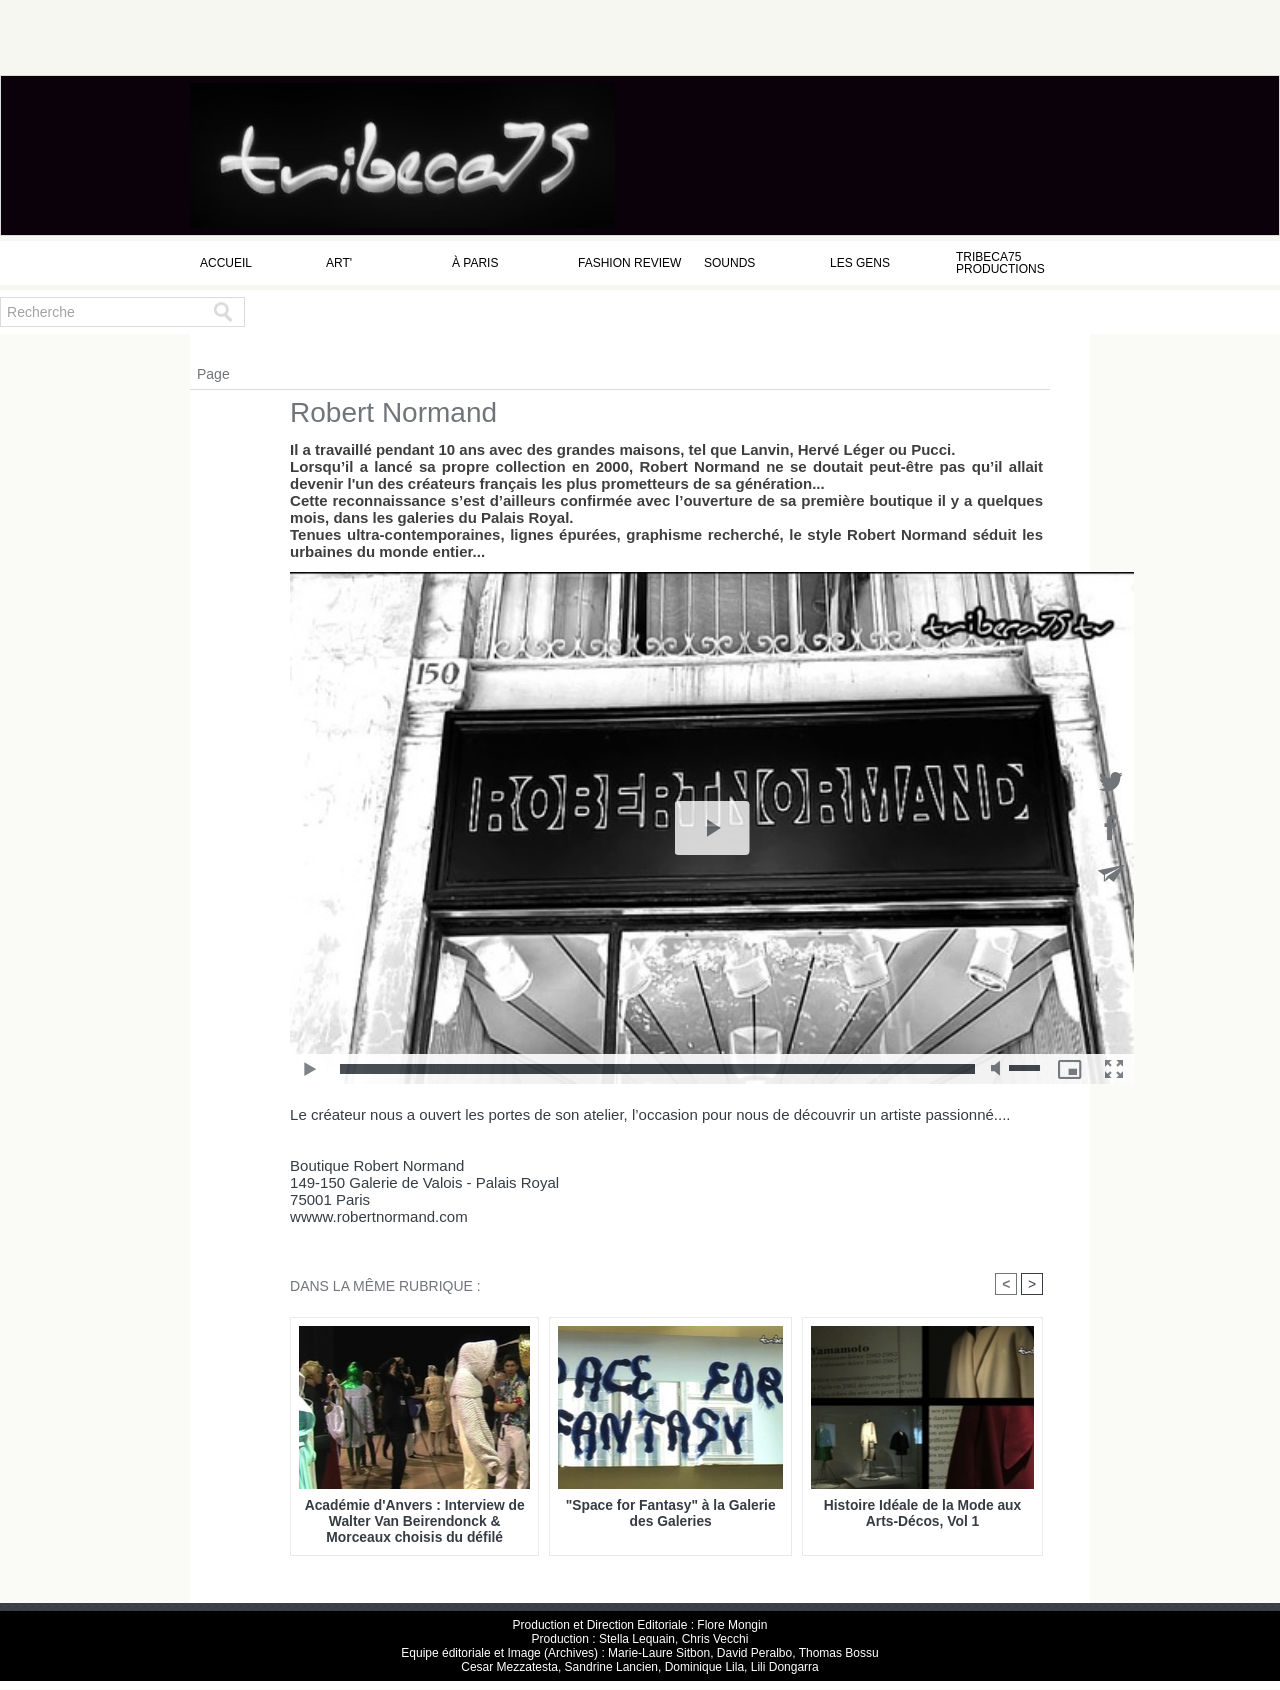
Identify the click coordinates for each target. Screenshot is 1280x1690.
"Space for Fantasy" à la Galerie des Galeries (670, 1513)
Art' (339, 263)
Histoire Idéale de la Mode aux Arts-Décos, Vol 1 (922, 1513)
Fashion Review (629, 263)
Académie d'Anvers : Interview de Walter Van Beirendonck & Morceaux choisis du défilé (415, 1520)
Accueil (226, 263)
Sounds (729, 263)
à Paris (475, 263)
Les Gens (860, 263)
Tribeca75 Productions (1000, 263)
